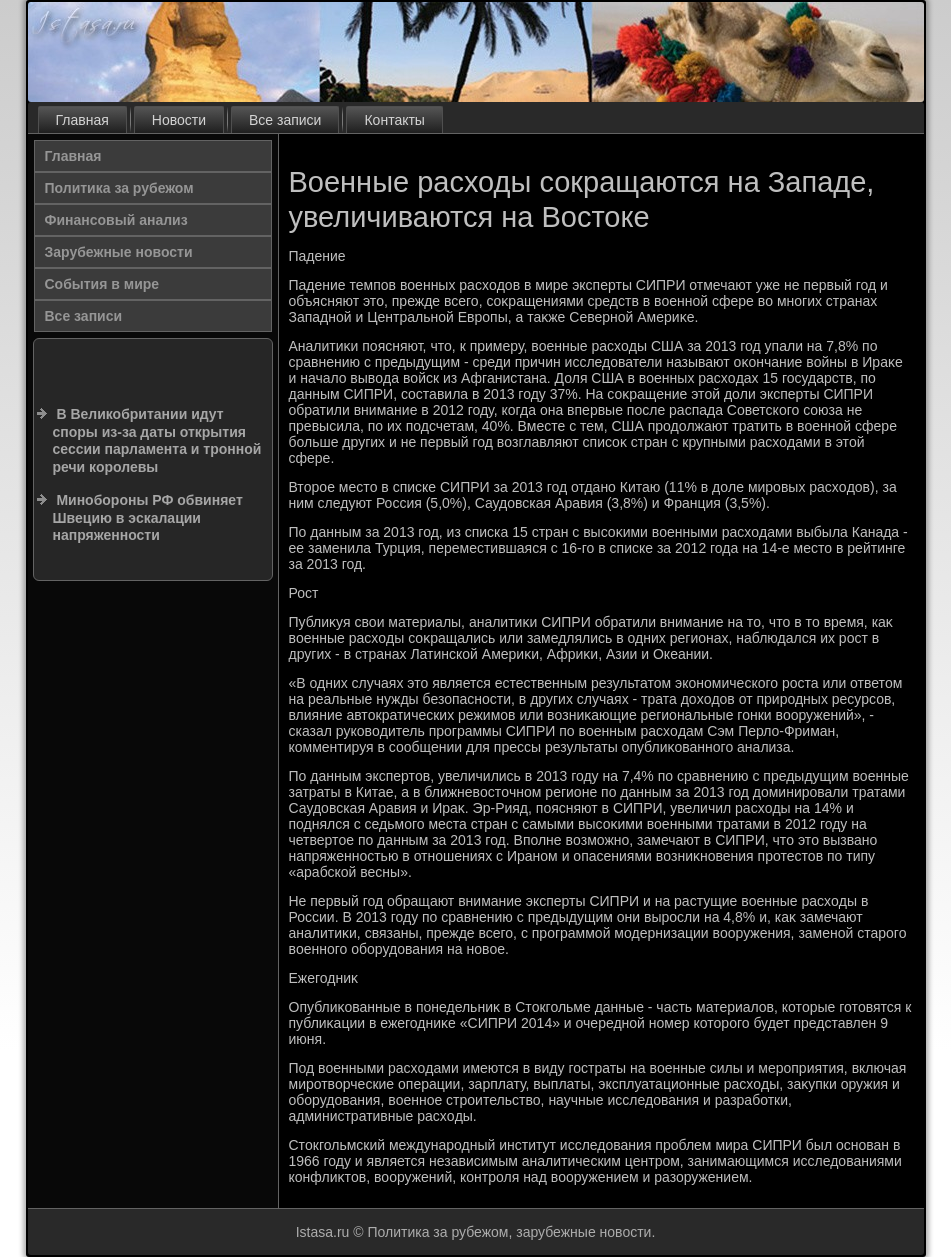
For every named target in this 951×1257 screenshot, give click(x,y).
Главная (82, 120)
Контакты (394, 120)
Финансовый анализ (116, 220)
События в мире (102, 284)
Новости (179, 120)
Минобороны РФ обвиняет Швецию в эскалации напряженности (148, 517)
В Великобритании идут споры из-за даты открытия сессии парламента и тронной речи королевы (157, 440)
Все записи (285, 120)
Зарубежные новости (119, 252)
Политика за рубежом (119, 188)
